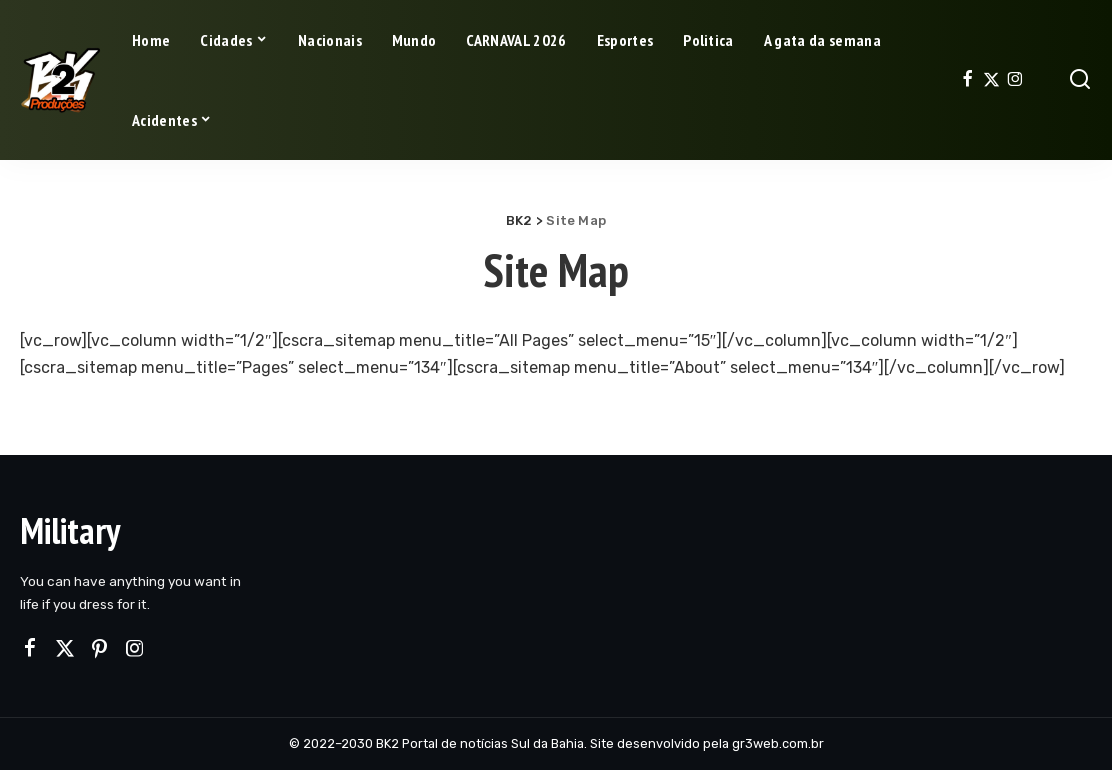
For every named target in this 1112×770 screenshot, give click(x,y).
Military (70, 530)
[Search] (1080, 80)
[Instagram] (1015, 80)
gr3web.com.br (778, 743)
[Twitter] (991, 80)
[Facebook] (967, 80)
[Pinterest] (100, 649)
